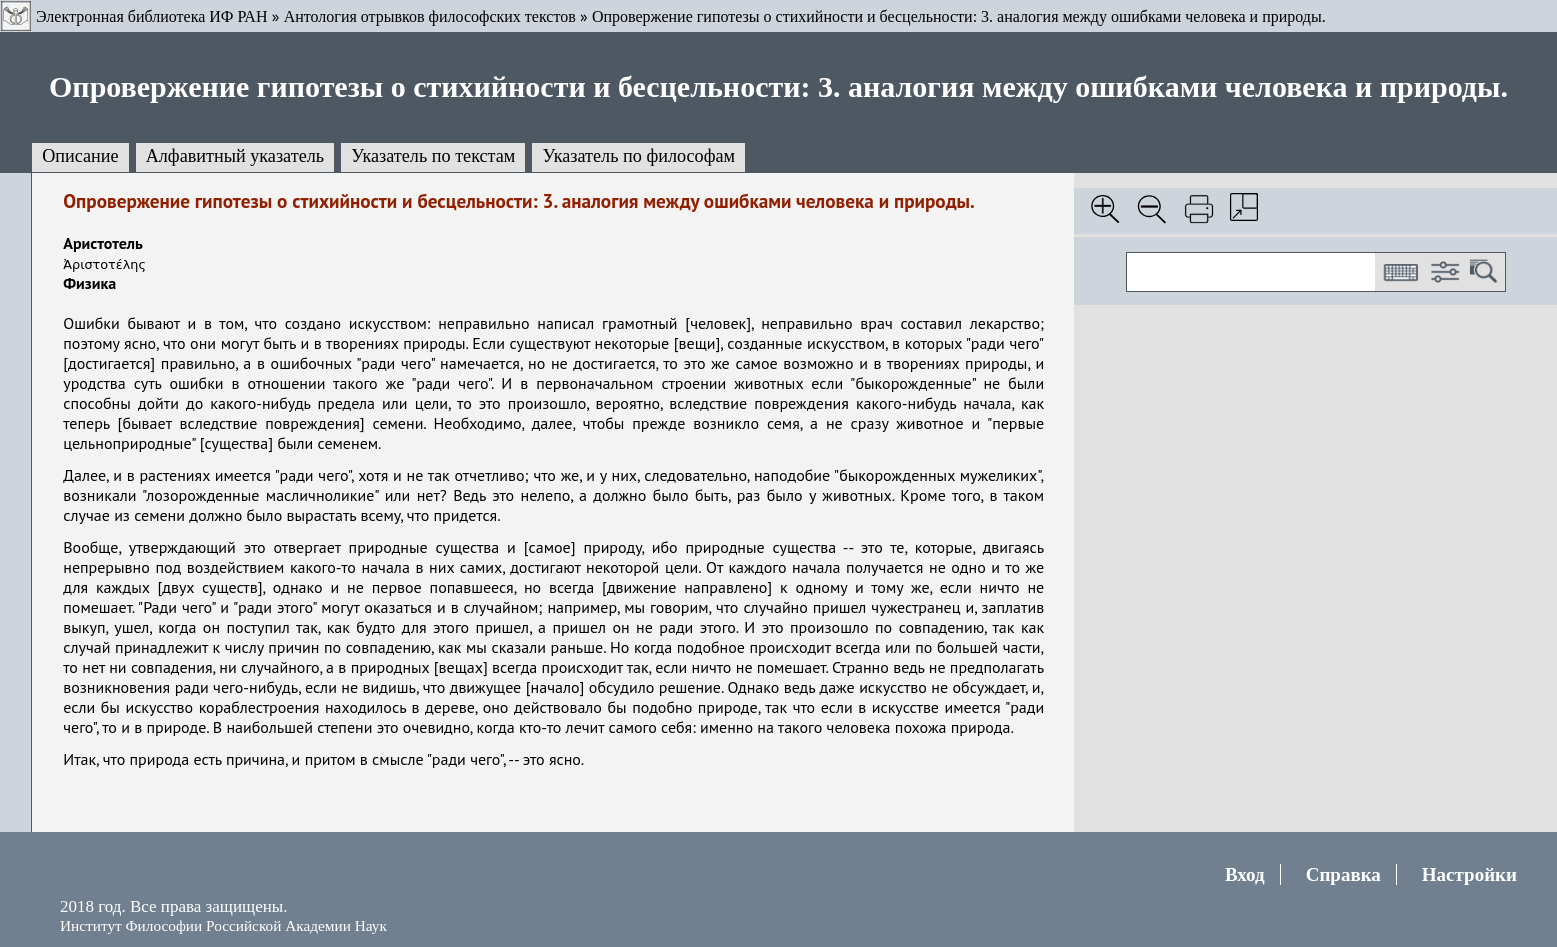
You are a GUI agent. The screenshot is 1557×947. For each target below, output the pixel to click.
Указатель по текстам (433, 156)
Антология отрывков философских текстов (430, 16)
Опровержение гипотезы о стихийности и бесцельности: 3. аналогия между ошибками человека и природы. (959, 16)
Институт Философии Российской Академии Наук (223, 925)
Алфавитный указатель (235, 156)
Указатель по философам (638, 156)
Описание (80, 156)
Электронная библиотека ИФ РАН (151, 16)
